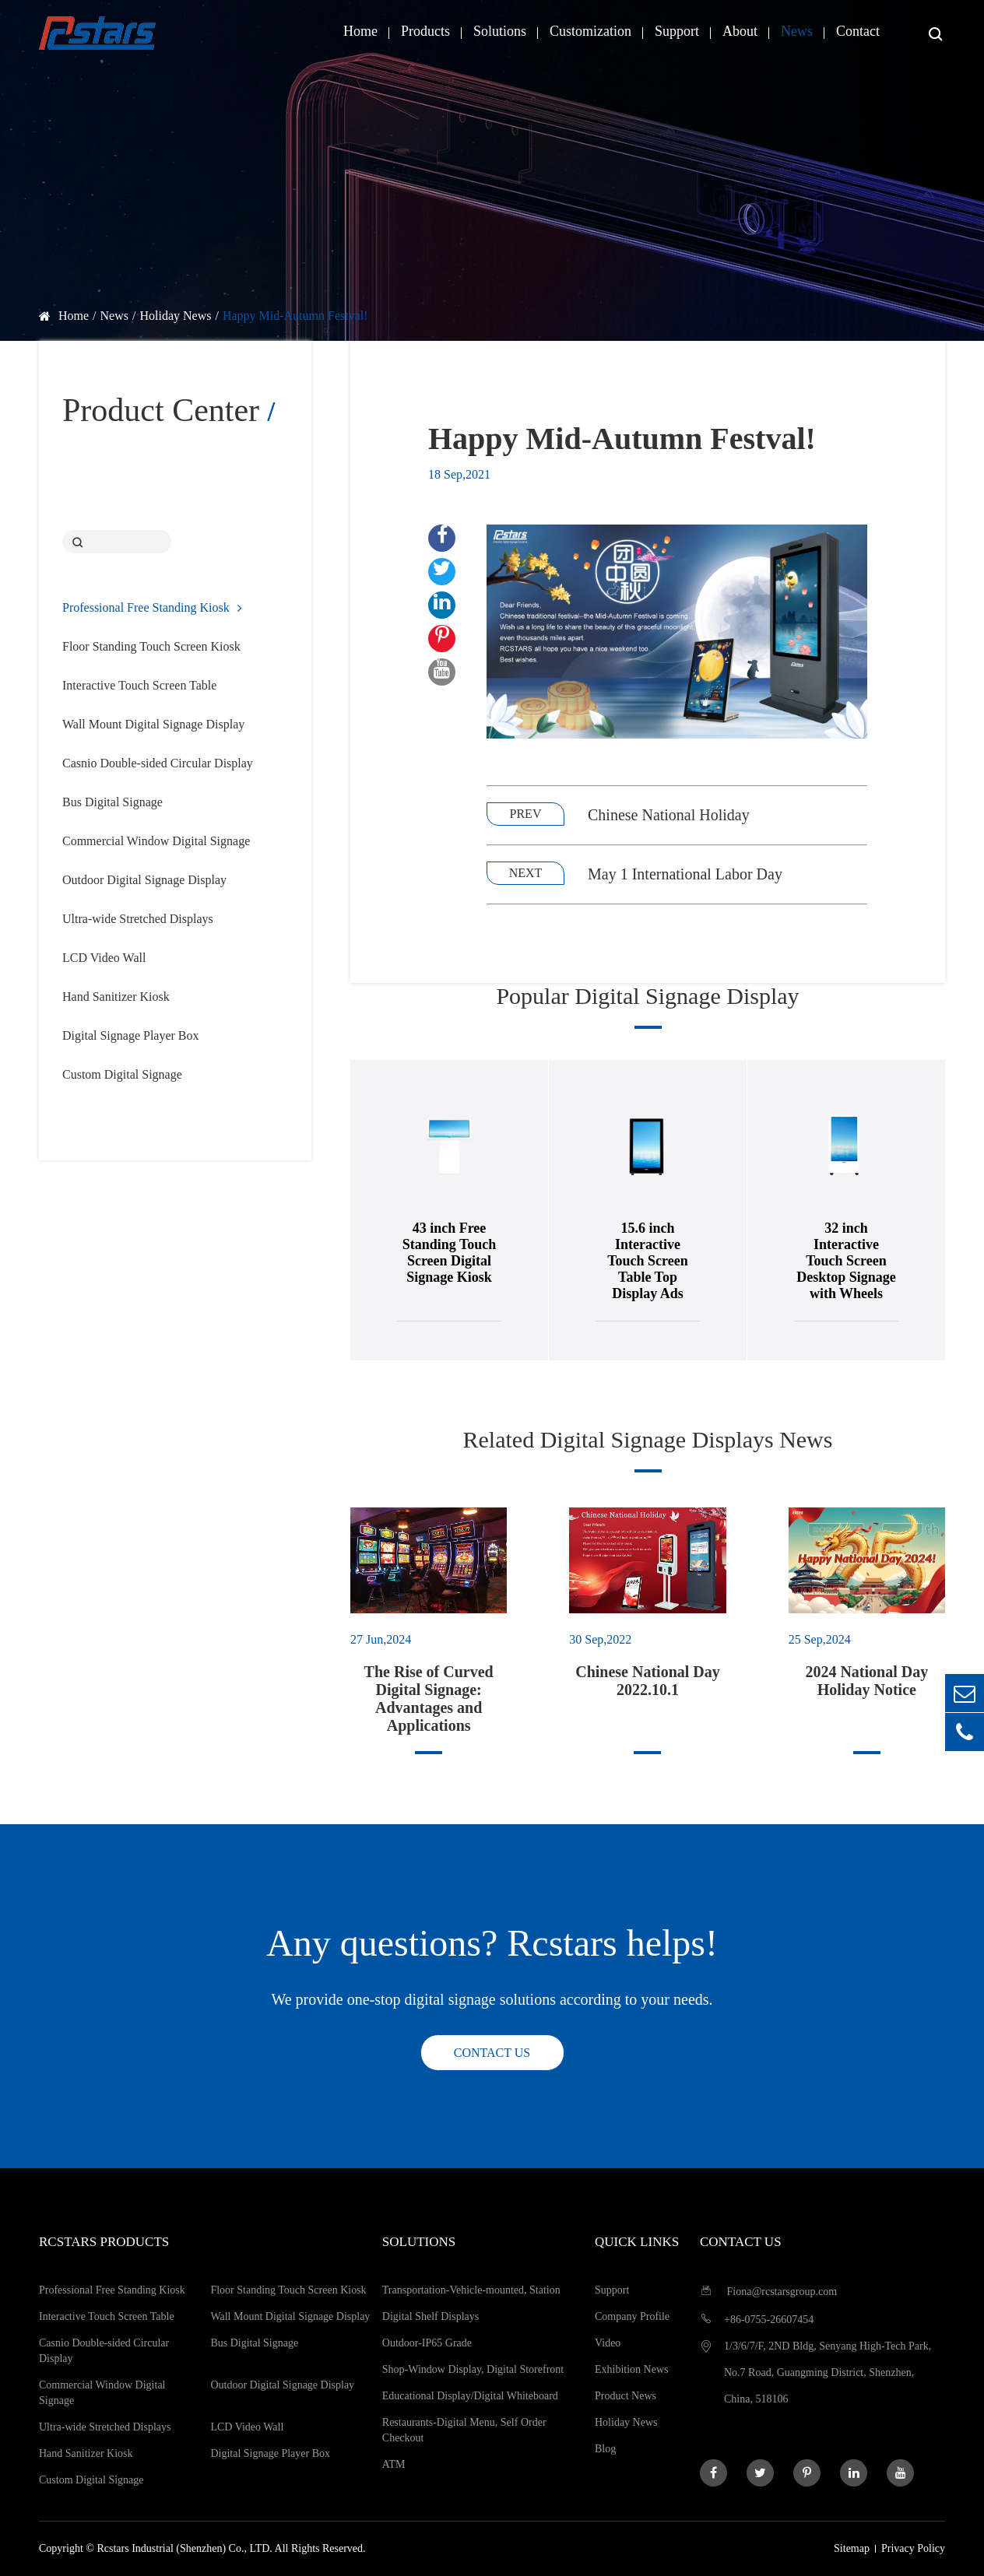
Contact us (492, 2052)
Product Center (168, 410)
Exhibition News (632, 2369)
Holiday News (175, 315)
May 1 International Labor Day (685, 874)
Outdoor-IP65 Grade (427, 2343)
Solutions (499, 31)
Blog (605, 2449)
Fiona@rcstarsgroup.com (768, 2290)
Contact (858, 31)
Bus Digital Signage (112, 802)
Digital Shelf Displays (430, 2316)
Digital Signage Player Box (130, 1035)
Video (607, 2343)
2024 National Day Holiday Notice (866, 1680)
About (739, 31)
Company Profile (632, 2316)
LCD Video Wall (104, 957)
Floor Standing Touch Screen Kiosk (151, 646)
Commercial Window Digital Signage (156, 841)
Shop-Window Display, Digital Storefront (473, 2369)
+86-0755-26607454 (757, 2318)
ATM (394, 2464)
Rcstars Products (104, 2241)
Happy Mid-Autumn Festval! (295, 315)
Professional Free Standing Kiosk (152, 607)
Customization (590, 31)
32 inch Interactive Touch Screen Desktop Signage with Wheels (868, 1260)
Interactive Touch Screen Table (139, 685)
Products (425, 31)
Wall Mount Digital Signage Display (153, 724)
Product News (625, 2396)
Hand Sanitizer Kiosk (116, 996)
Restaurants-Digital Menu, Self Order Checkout (464, 2430)
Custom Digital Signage (122, 1074)
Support (677, 31)
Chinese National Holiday (669, 814)
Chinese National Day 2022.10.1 (647, 1680)
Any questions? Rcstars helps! (492, 1943)
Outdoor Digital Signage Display (144, 879)
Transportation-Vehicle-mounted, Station (471, 2290)
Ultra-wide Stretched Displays (137, 918)
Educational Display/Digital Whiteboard (470, 2396)
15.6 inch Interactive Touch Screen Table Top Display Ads (669, 1260)
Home (360, 31)
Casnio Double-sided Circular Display (157, 763)
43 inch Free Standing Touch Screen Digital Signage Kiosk (470, 1252)
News (797, 31)
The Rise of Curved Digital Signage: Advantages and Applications (429, 1698)
